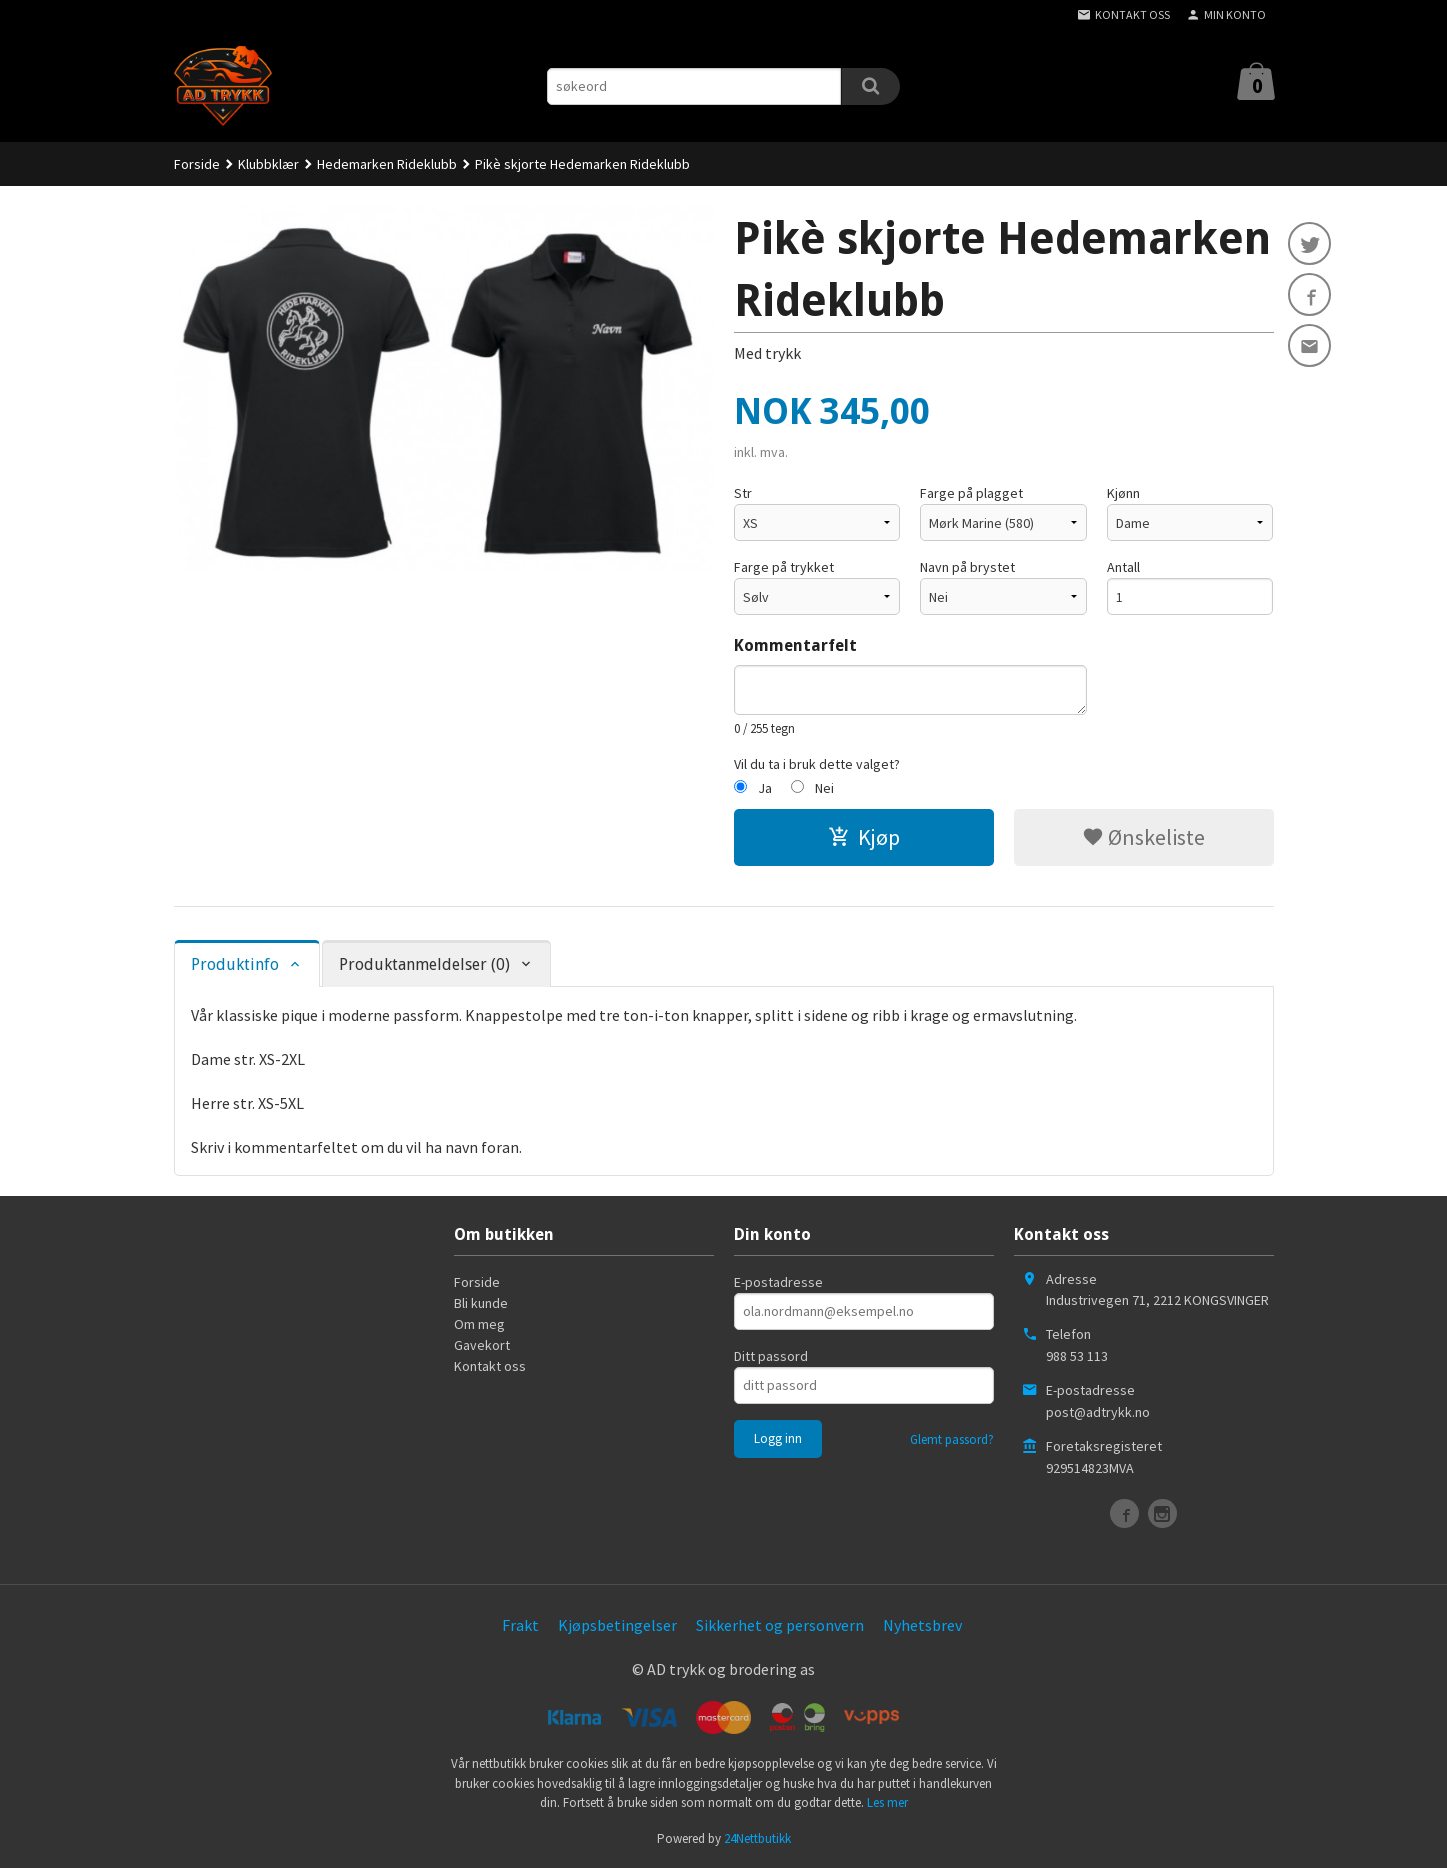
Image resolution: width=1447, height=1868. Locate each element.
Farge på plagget (971, 493)
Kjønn (1123, 493)
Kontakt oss (490, 1366)
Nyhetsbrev (922, 1625)
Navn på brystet (967, 567)
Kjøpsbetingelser (617, 1625)
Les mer (887, 1802)
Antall (1123, 567)
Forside (197, 164)
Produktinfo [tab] (235, 964)
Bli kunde (481, 1303)
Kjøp (864, 837)
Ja (765, 788)
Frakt (520, 1625)
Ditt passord (771, 1356)
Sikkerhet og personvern (780, 1625)
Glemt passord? (952, 1439)
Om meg (479, 1324)
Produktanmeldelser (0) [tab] (424, 964)
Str (743, 493)
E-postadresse (778, 1282)
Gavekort (482, 1345)
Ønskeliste (1143, 837)
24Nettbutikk (757, 1838)
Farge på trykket (784, 567)
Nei (824, 788)
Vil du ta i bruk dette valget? (817, 764)
